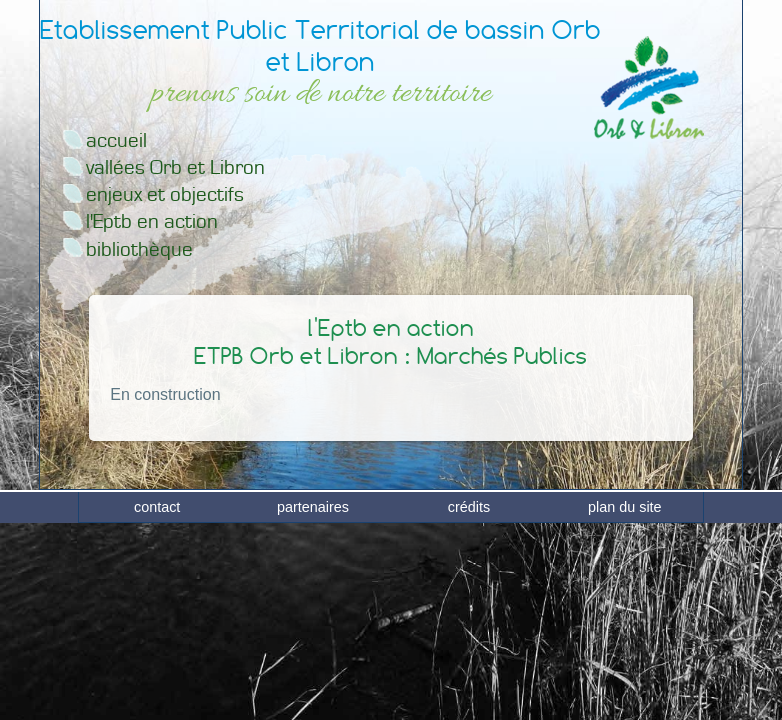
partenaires (313, 701)
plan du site (625, 701)
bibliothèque (139, 249)
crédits (469, 701)
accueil (116, 140)
